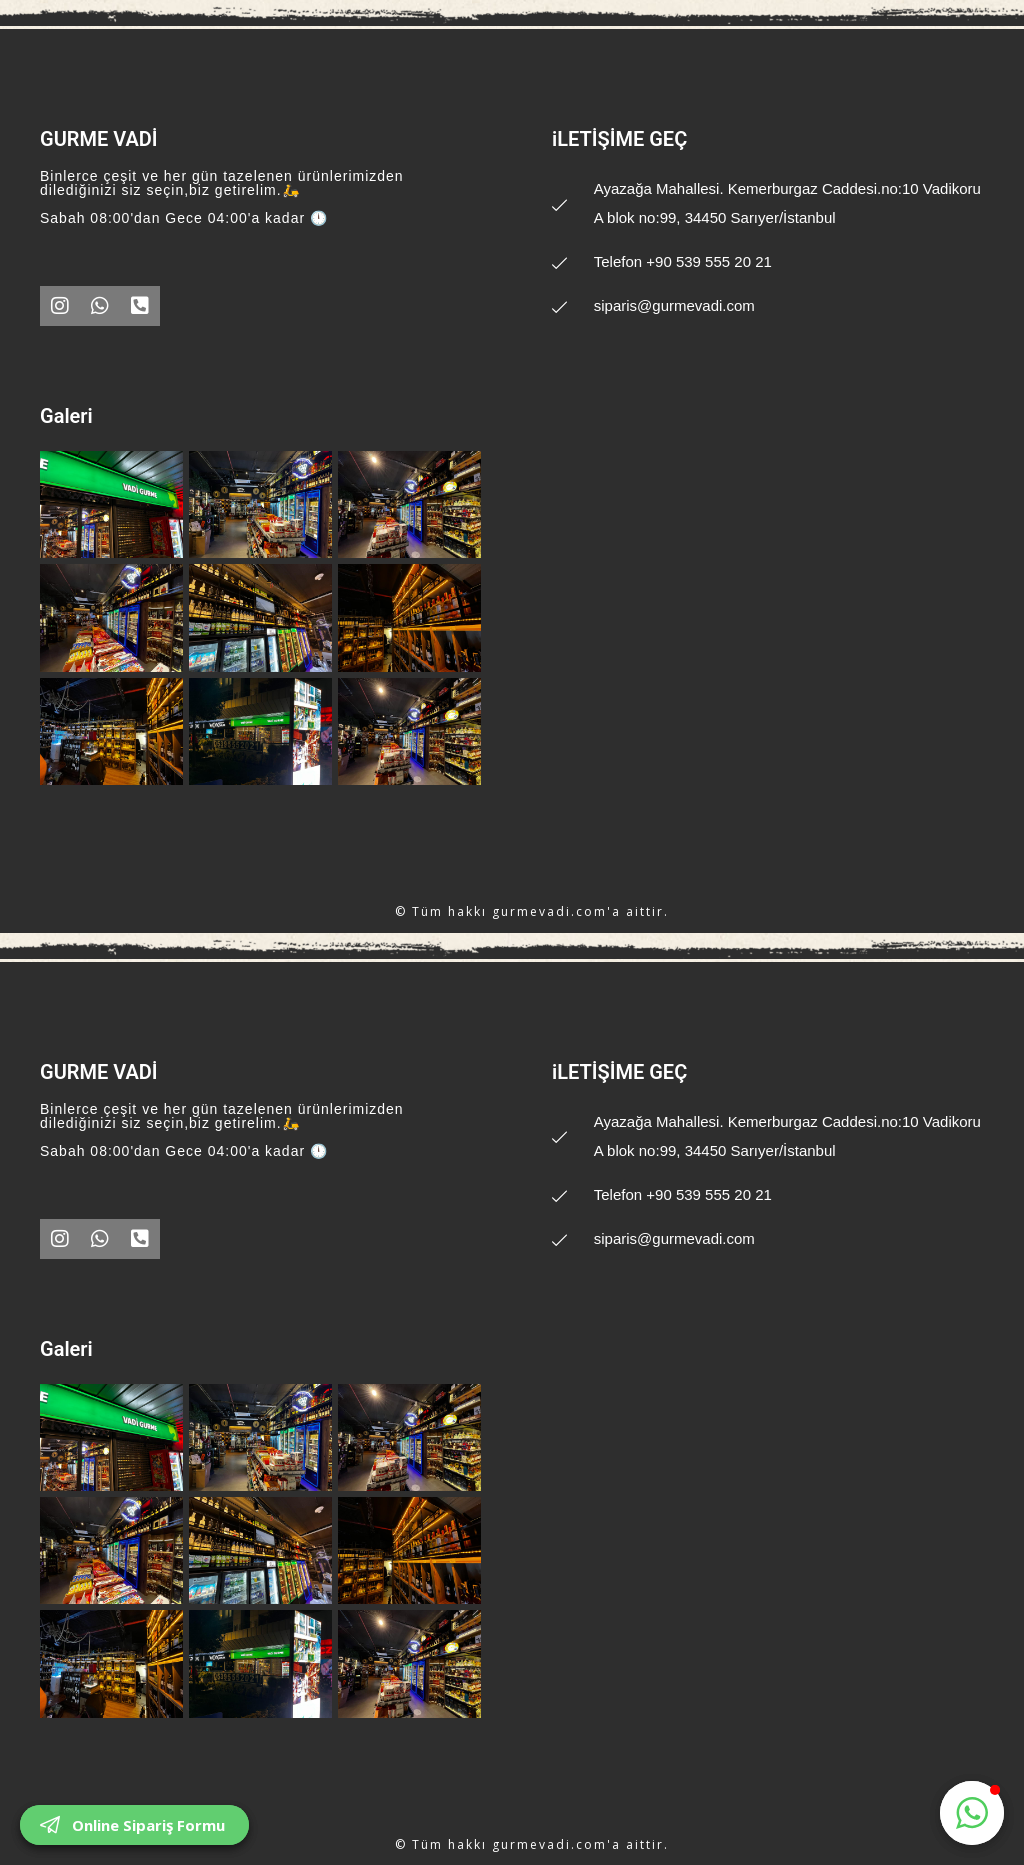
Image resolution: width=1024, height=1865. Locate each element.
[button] (972, 1813)
